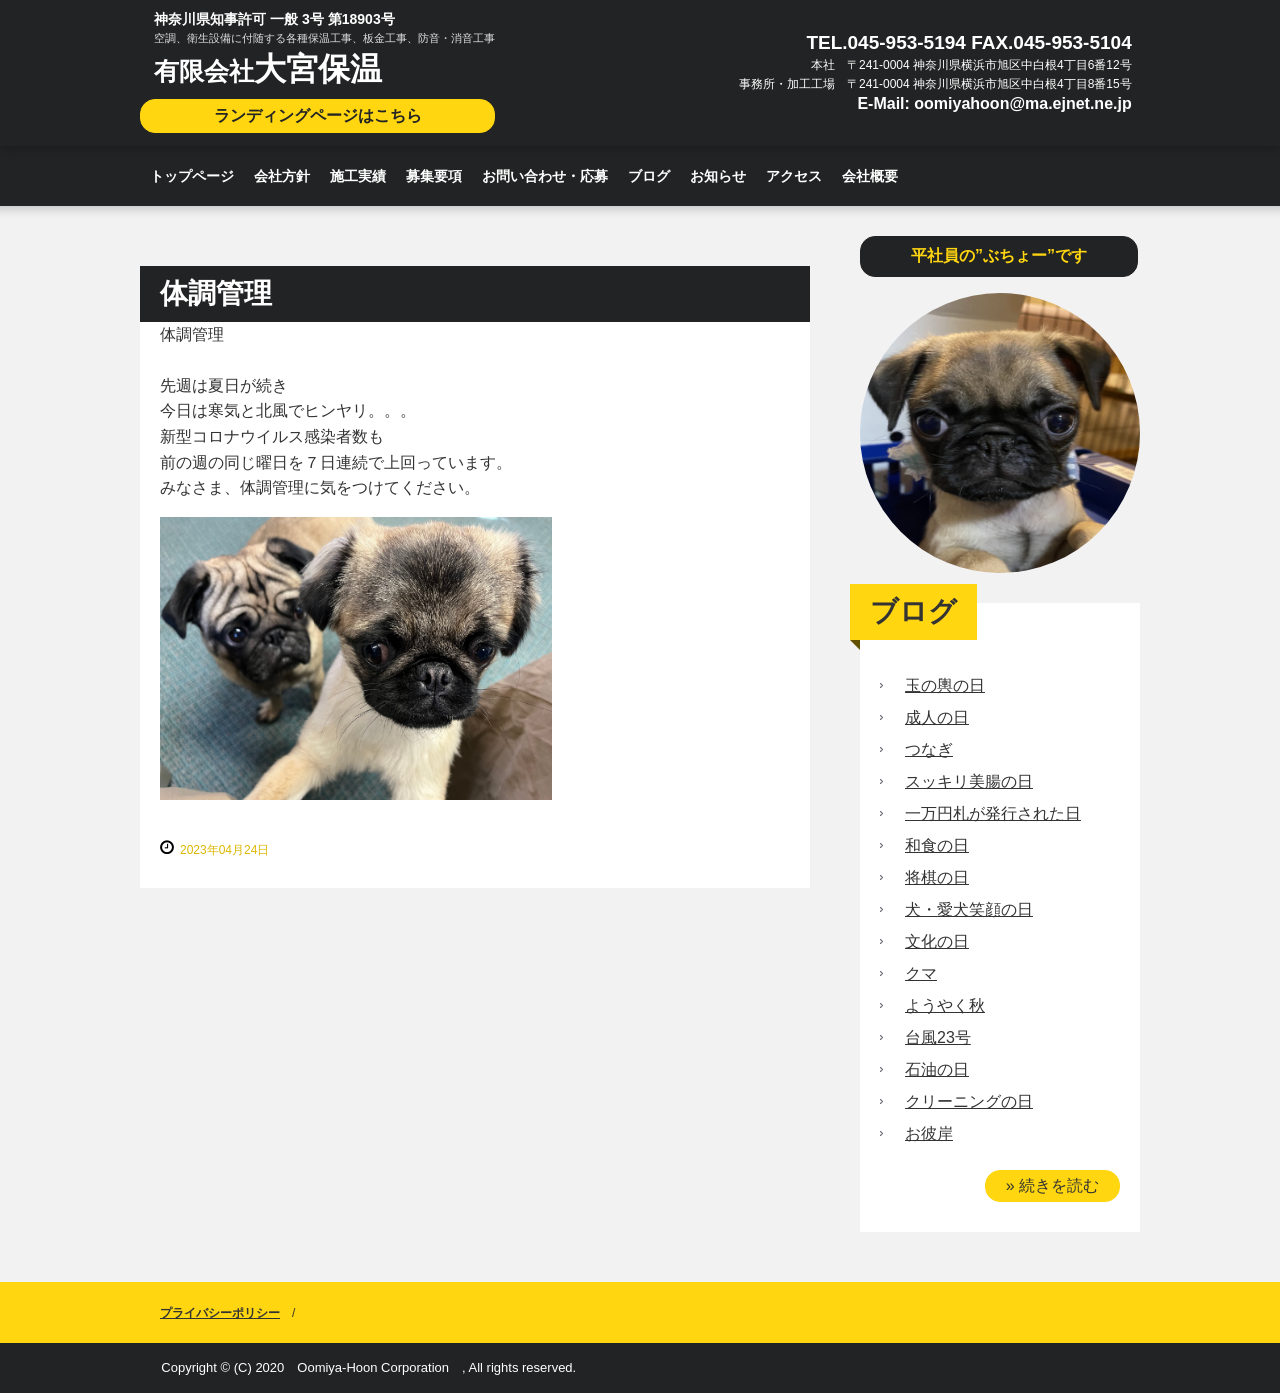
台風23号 (938, 1037)
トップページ (192, 176)
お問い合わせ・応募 (545, 176)
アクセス (794, 176)
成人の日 (937, 717)
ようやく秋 (945, 1005)
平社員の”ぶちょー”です (999, 255)
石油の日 (937, 1069)
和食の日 (937, 845)
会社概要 (870, 176)
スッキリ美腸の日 (969, 781)
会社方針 (282, 176)
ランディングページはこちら (318, 115)
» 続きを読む (1052, 1185)
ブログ (649, 176)
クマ (921, 973)
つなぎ (929, 749)
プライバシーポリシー (220, 1313)
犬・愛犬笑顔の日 (969, 909)
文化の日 (937, 941)
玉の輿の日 (945, 685)
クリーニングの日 (969, 1101)
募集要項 (434, 176)
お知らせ (718, 176)
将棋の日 (937, 877)
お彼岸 (929, 1133)
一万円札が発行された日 (993, 813)
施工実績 (358, 176)
